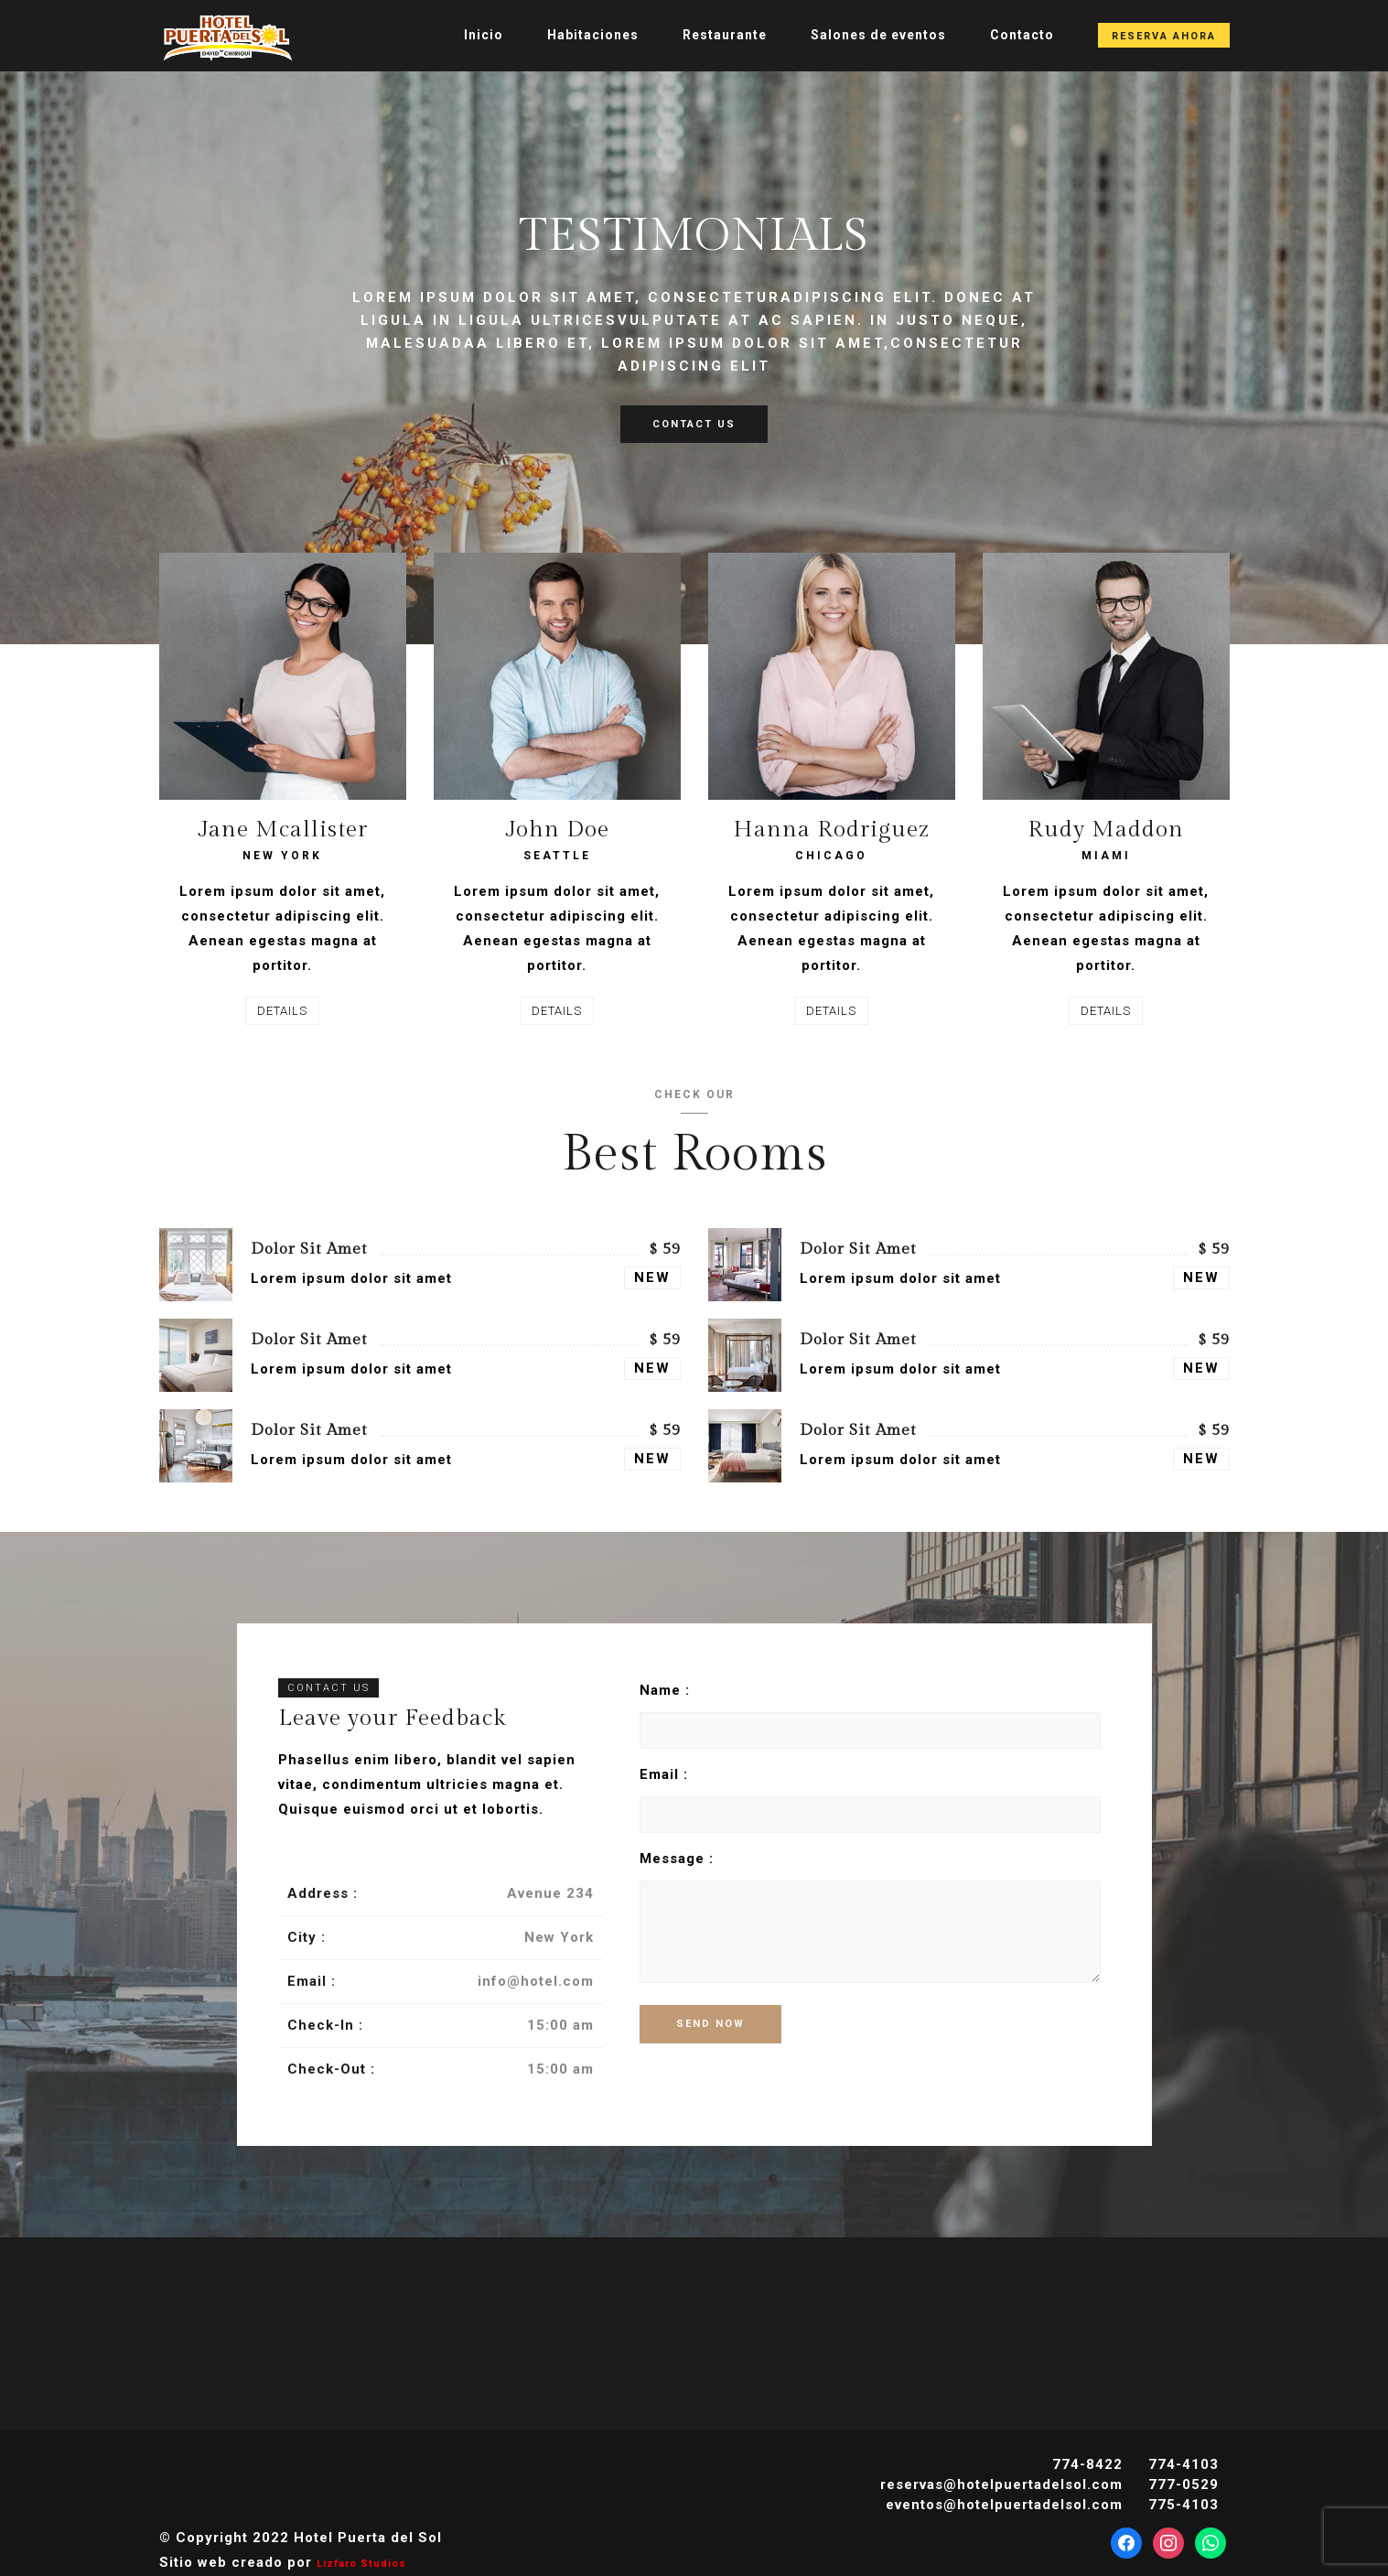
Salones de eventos (878, 34)
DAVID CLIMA (694, 2339)
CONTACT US (694, 424)
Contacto (1022, 34)
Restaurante (725, 34)
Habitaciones (593, 34)
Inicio (483, 34)
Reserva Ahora (1164, 36)
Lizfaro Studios (361, 2564)
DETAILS (282, 1011)
